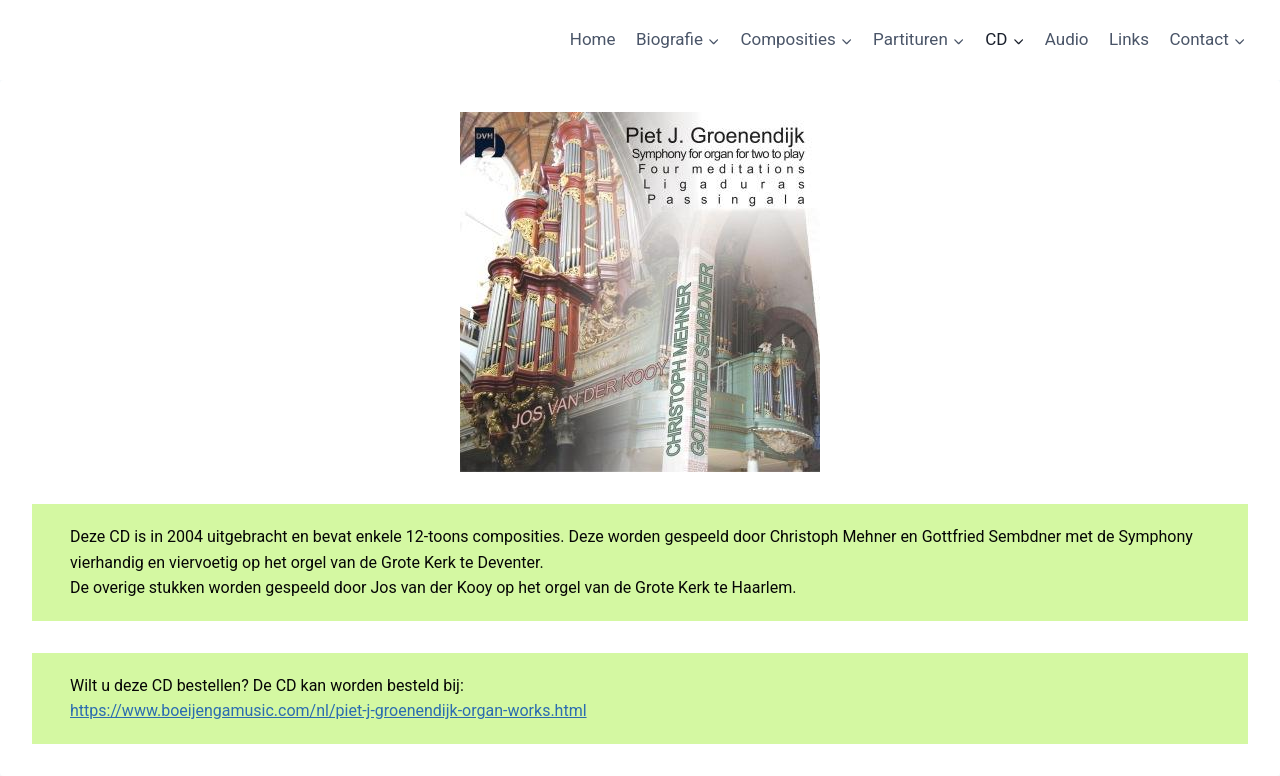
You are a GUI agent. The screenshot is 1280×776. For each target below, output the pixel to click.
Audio (1067, 39)
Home (593, 39)
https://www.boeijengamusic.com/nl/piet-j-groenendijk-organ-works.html (328, 710)
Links (1129, 39)
